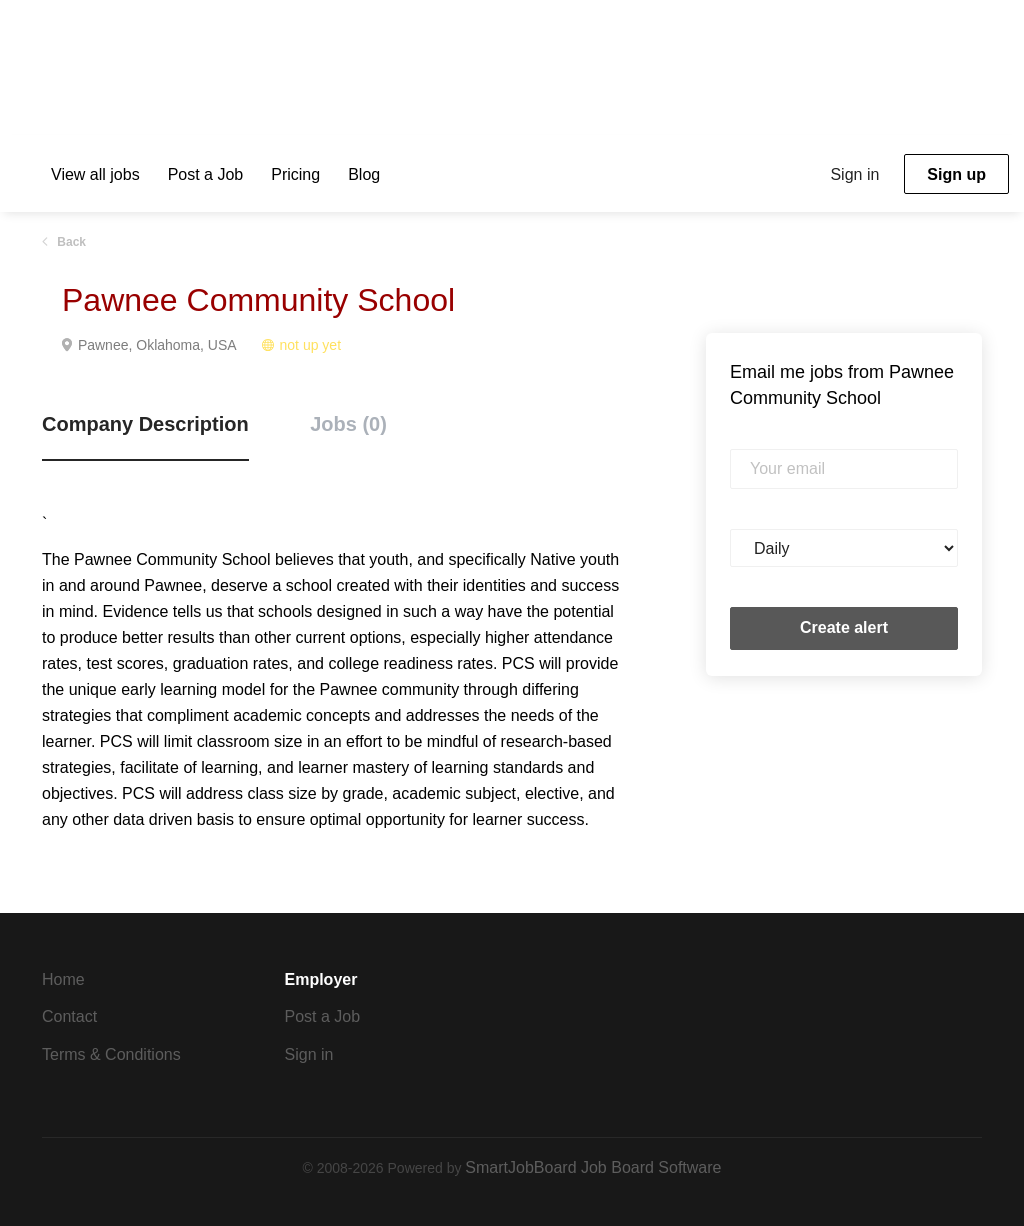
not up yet (311, 345)
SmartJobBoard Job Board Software (593, 1167)
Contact (69, 1016)
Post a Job (323, 1016)
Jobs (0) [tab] (348, 424)
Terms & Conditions (111, 1054)
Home (63, 979)
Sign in (854, 174)
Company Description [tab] (145, 424)
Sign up (956, 174)
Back (70, 242)
